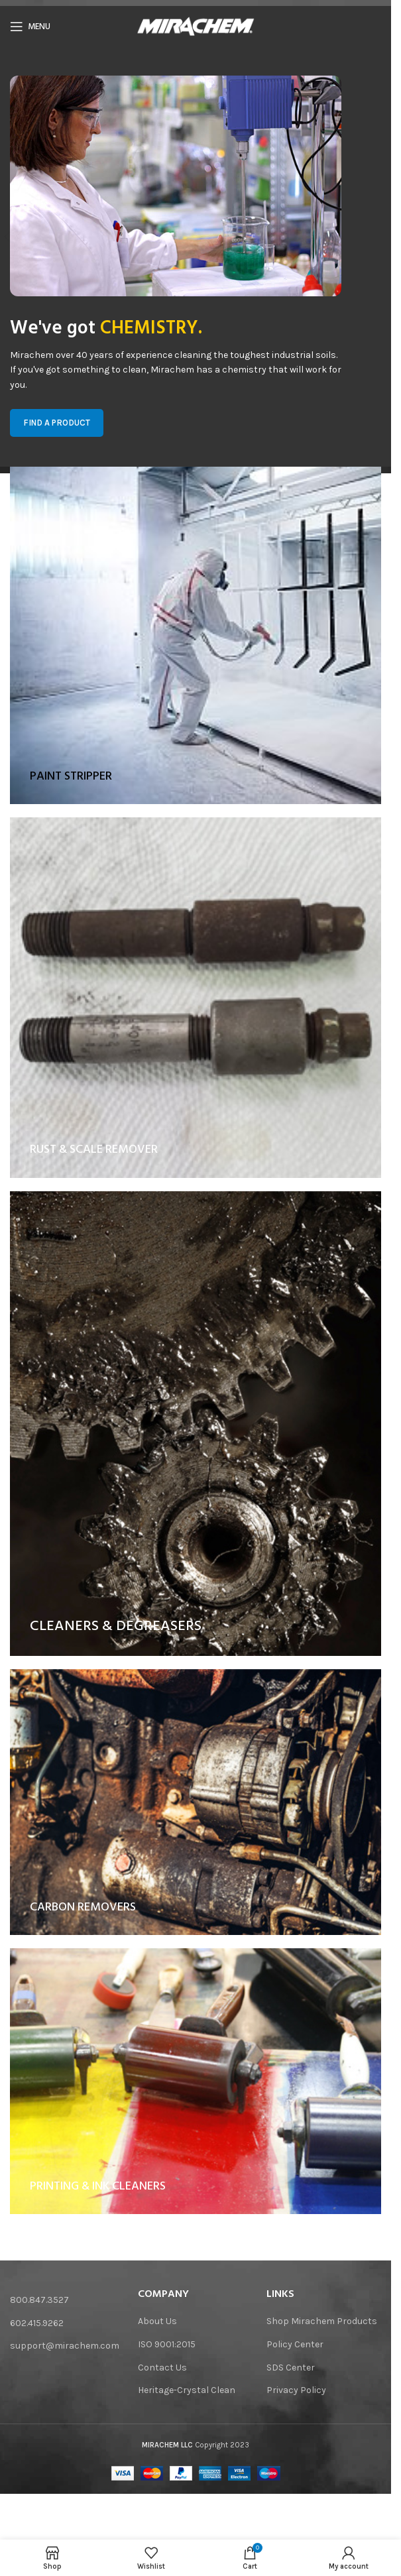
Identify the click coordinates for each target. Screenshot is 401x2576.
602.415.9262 (37, 2323)
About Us (157, 2321)
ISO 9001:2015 (167, 2344)
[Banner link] (195, 625)
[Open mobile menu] (30, 26)
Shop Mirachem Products (321, 2321)
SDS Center (290, 2367)
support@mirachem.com (64, 2345)
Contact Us (162, 2367)
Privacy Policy (296, 2390)
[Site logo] (196, 25)
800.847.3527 (39, 2300)
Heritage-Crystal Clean (186, 2390)
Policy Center (294, 2344)
